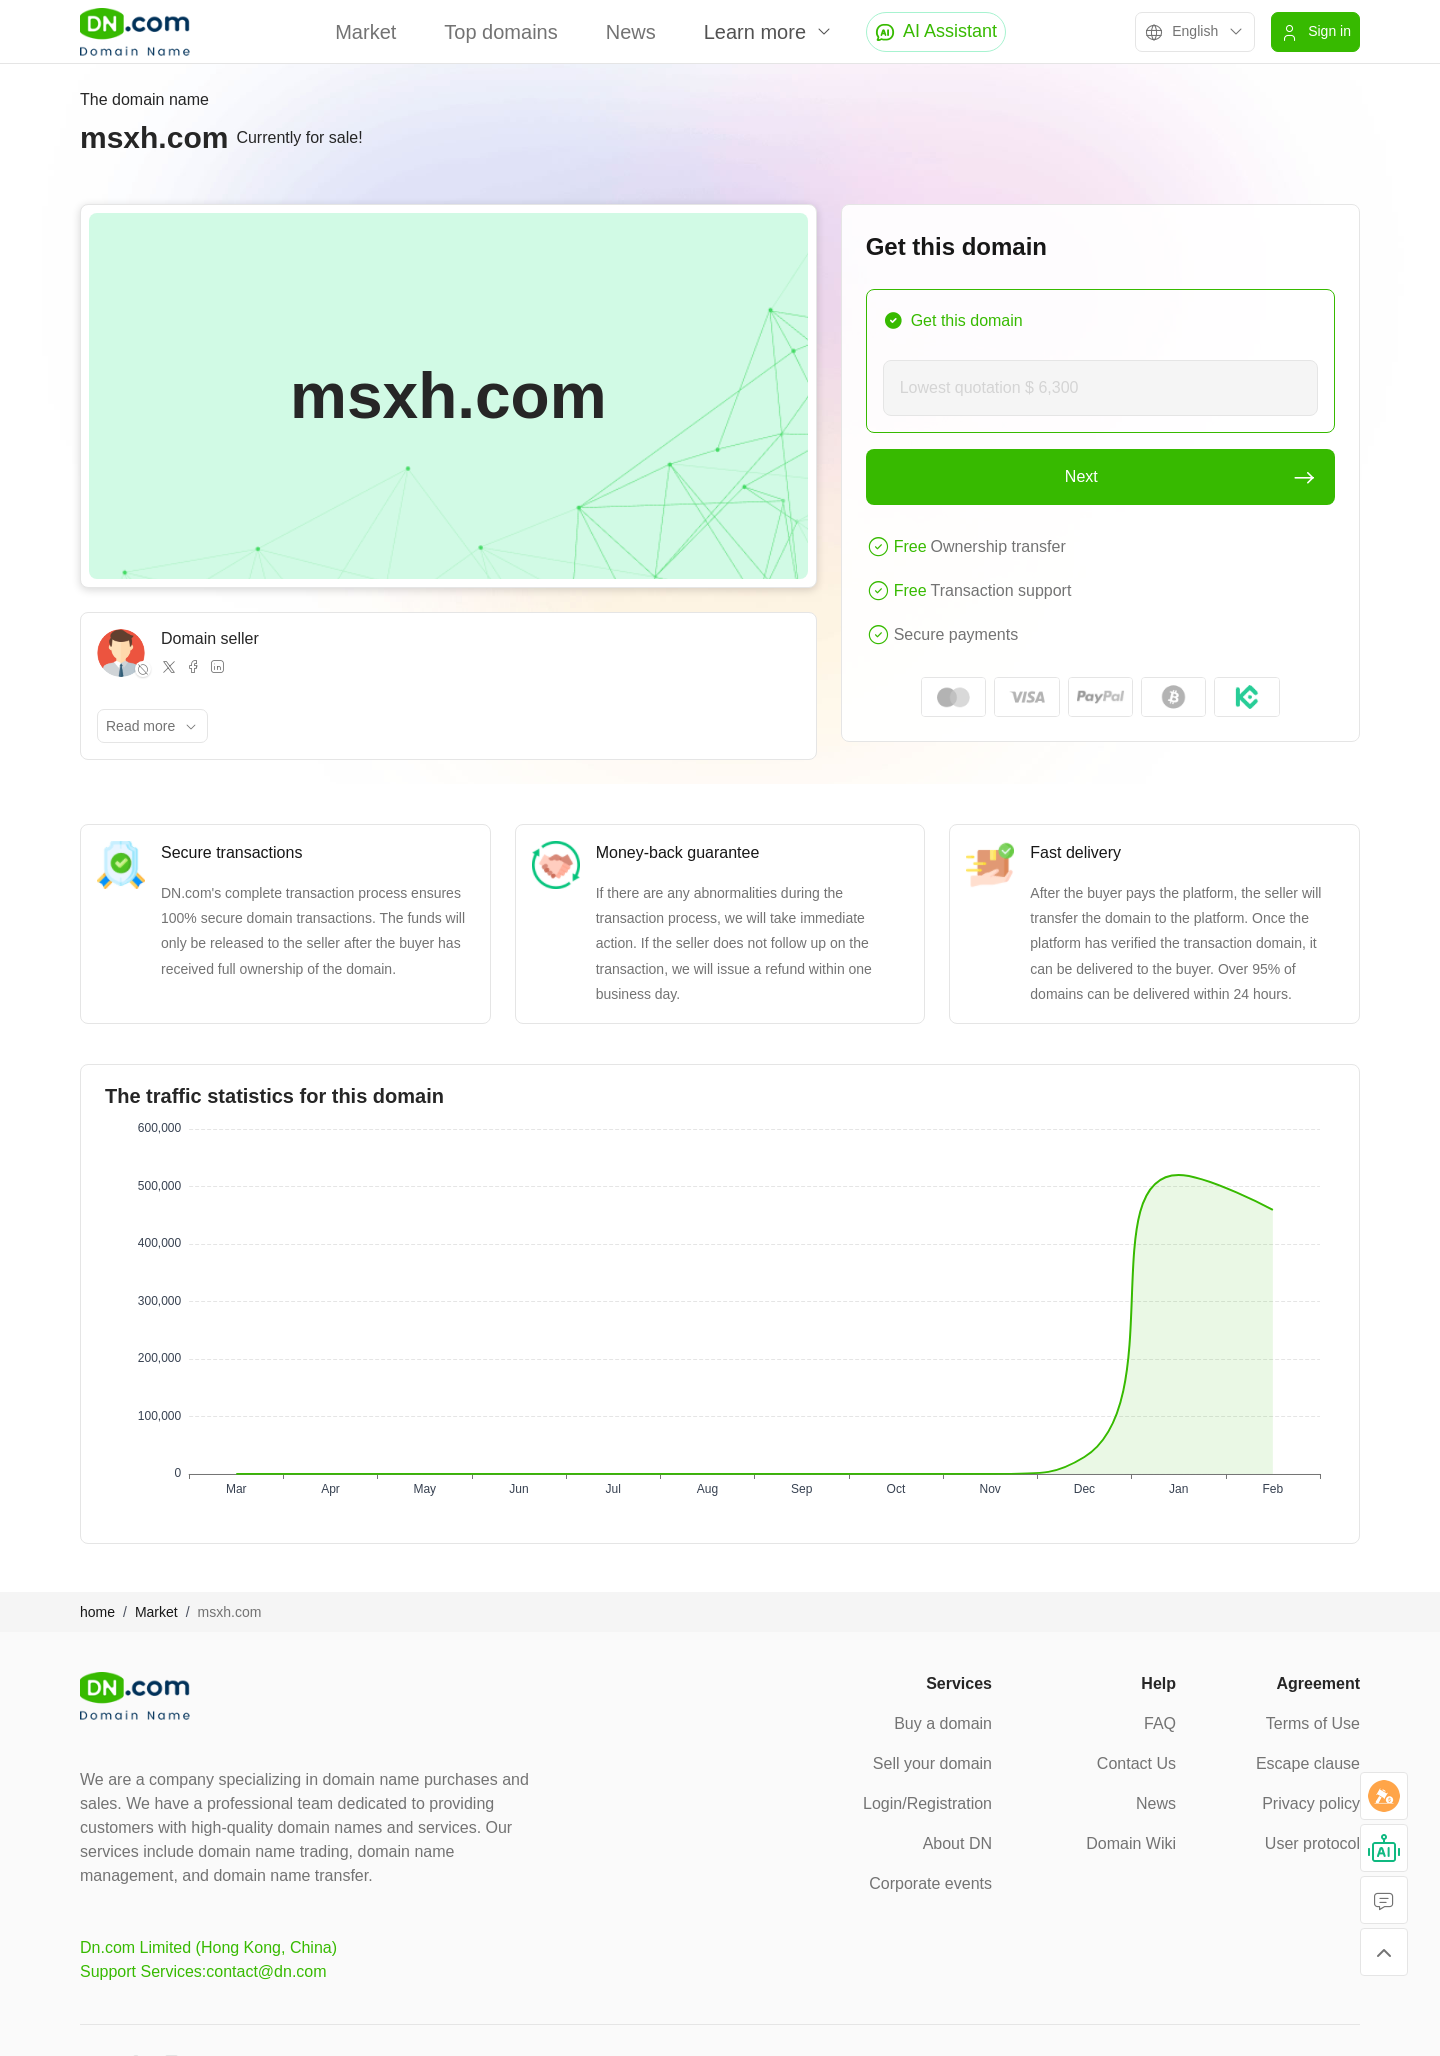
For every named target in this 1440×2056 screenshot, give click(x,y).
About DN (957, 1843)
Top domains (500, 32)
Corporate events (930, 1883)
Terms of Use (1313, 1723)
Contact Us (1136, 1763)
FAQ (1160, 1723)
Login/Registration (927, 1803)
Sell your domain (932, 1763)
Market (365, 32)
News (631, 32)
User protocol (1312, 1843)
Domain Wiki (1131, 1843)
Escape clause (1308, 1763)
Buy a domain (943, 1723)
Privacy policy (1311, 1803)
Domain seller (210, 638)
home (97, 1612)
